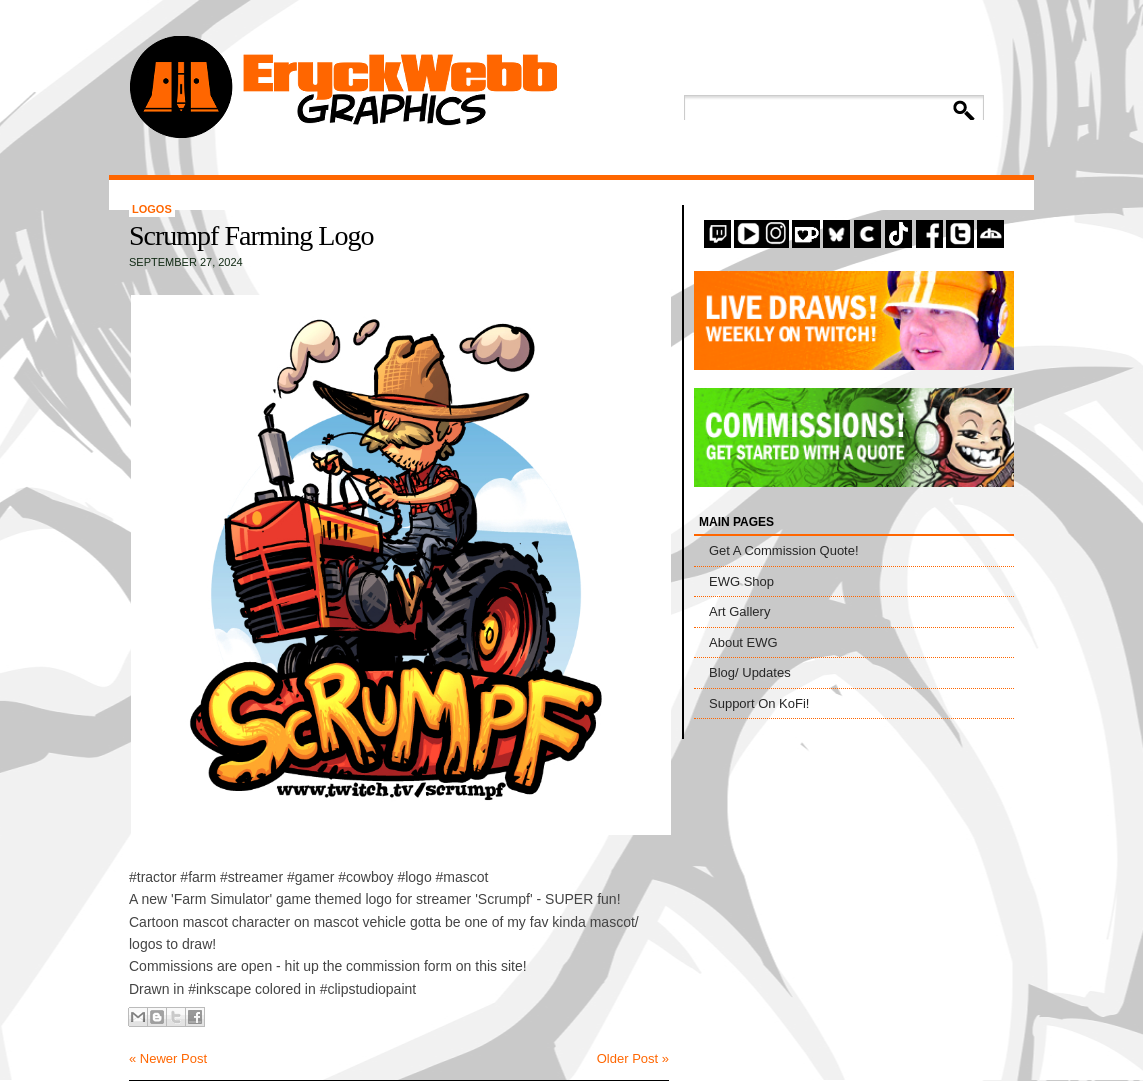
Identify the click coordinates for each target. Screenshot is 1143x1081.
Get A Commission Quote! (784, 550)
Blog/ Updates (750, 672)
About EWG (743, 642)
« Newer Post (168, 1058)
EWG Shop (741, 581)
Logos (152, 209)
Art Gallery (739, 611)
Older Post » (633, 1058)
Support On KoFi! (759, 703)
